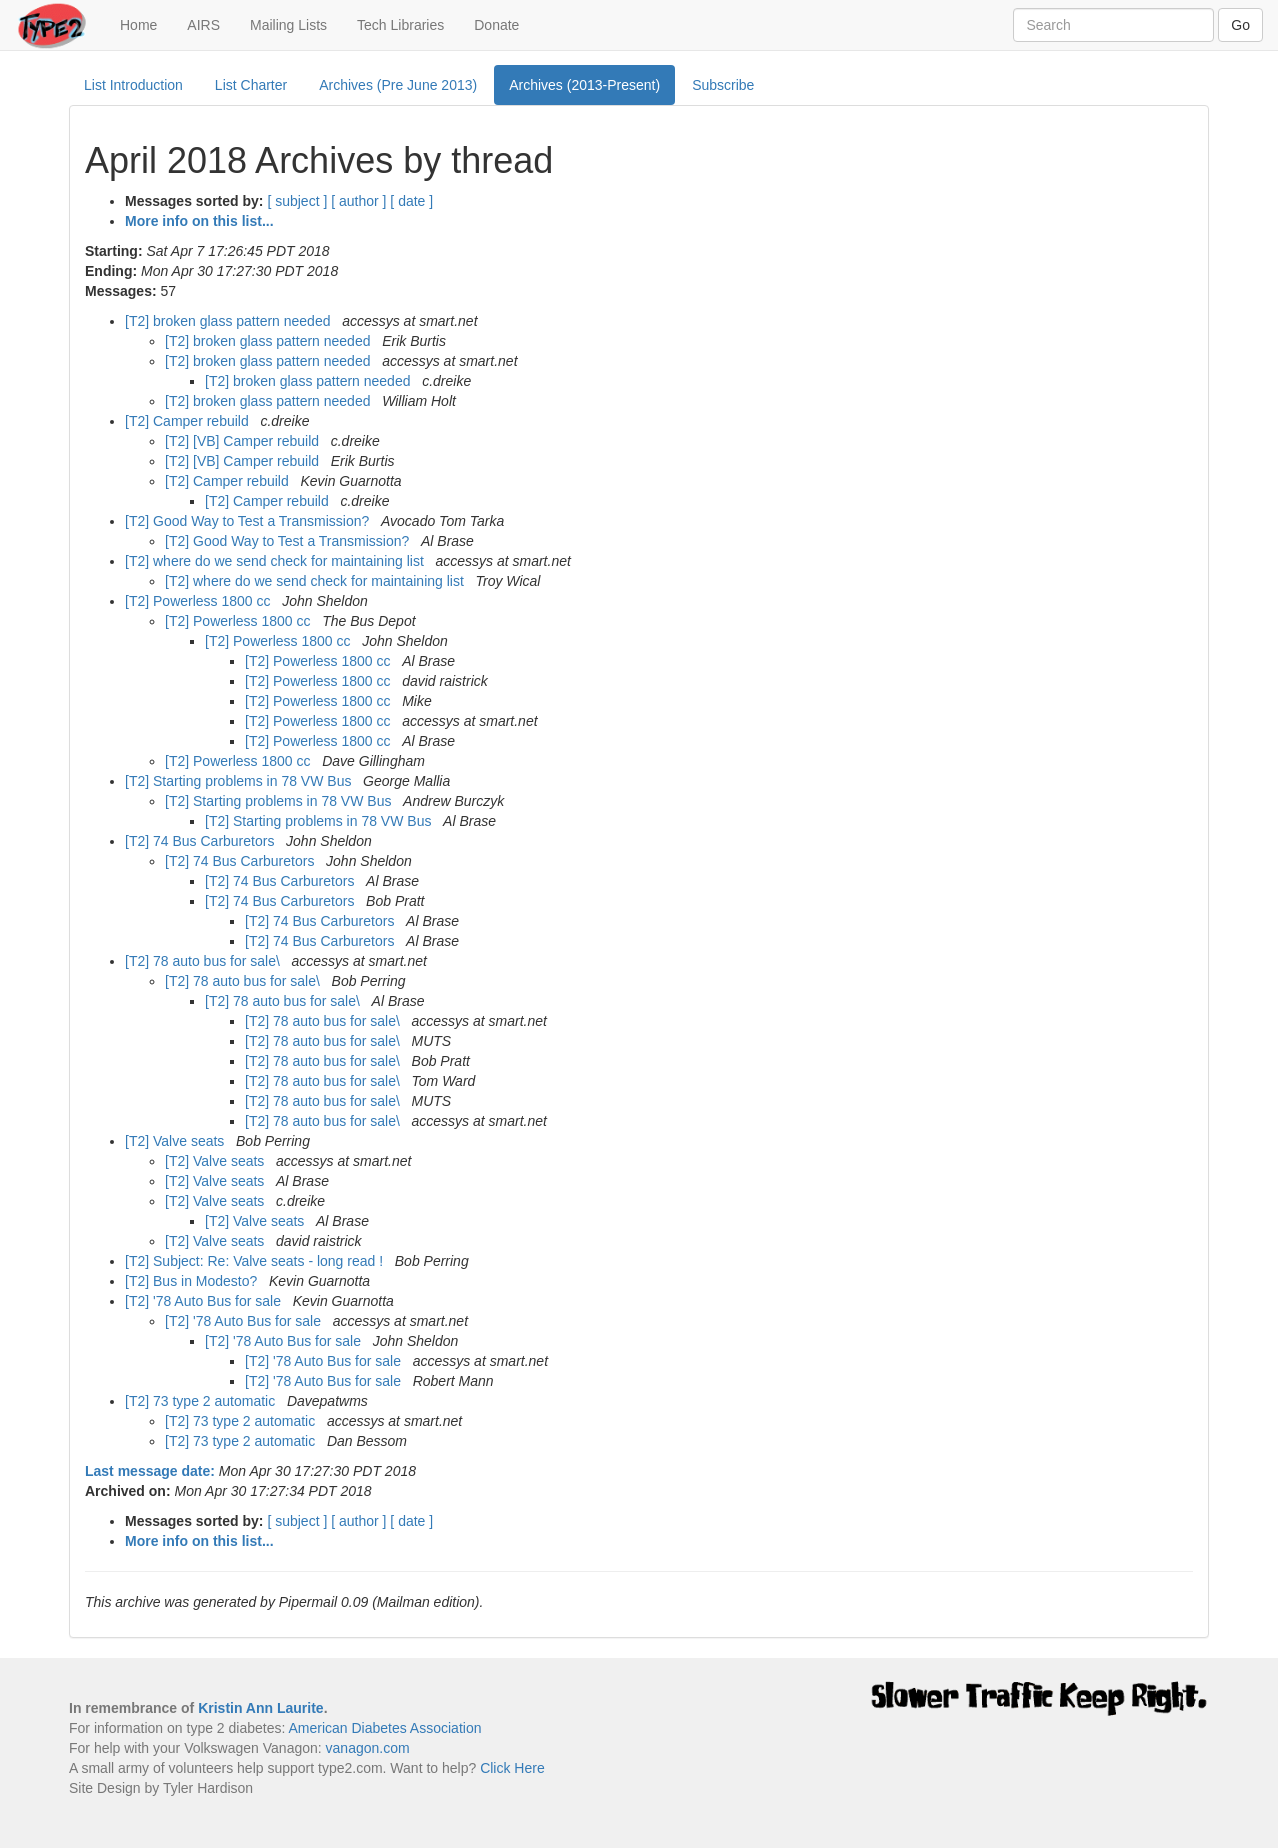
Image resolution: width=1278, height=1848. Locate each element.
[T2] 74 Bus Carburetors (201, 841)
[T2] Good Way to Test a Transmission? (249, 521)
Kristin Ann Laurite (261, 1708)
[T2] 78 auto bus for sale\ (204, 961)
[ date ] (411, 201)
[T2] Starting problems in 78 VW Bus (240, 781)
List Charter (251, 85)
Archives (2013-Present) (584, 85)
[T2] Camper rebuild (189, 421)
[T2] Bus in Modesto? (193, 1281)
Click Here (512, 1768)
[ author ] (358, 201)
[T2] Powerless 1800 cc (199, 601)
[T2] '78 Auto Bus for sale (205, 1301)
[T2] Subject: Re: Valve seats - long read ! (256, 1261)
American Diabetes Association (384, 1728)
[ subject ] (297, 201)
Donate (496, 25)
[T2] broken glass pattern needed (229, 321)
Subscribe (723, 85)
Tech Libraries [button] (400, 25)
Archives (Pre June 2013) (398, 85)
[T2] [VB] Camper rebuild (244, 441)
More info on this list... (199, 221)
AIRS (203, 25)
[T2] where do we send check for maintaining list (276, 561)
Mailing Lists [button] (288, 25)
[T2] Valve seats (176, 1141)
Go (1240, 25)
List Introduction (133, 85)
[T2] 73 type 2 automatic (202, 1401)
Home (146, 23)
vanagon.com (368, 1748)
